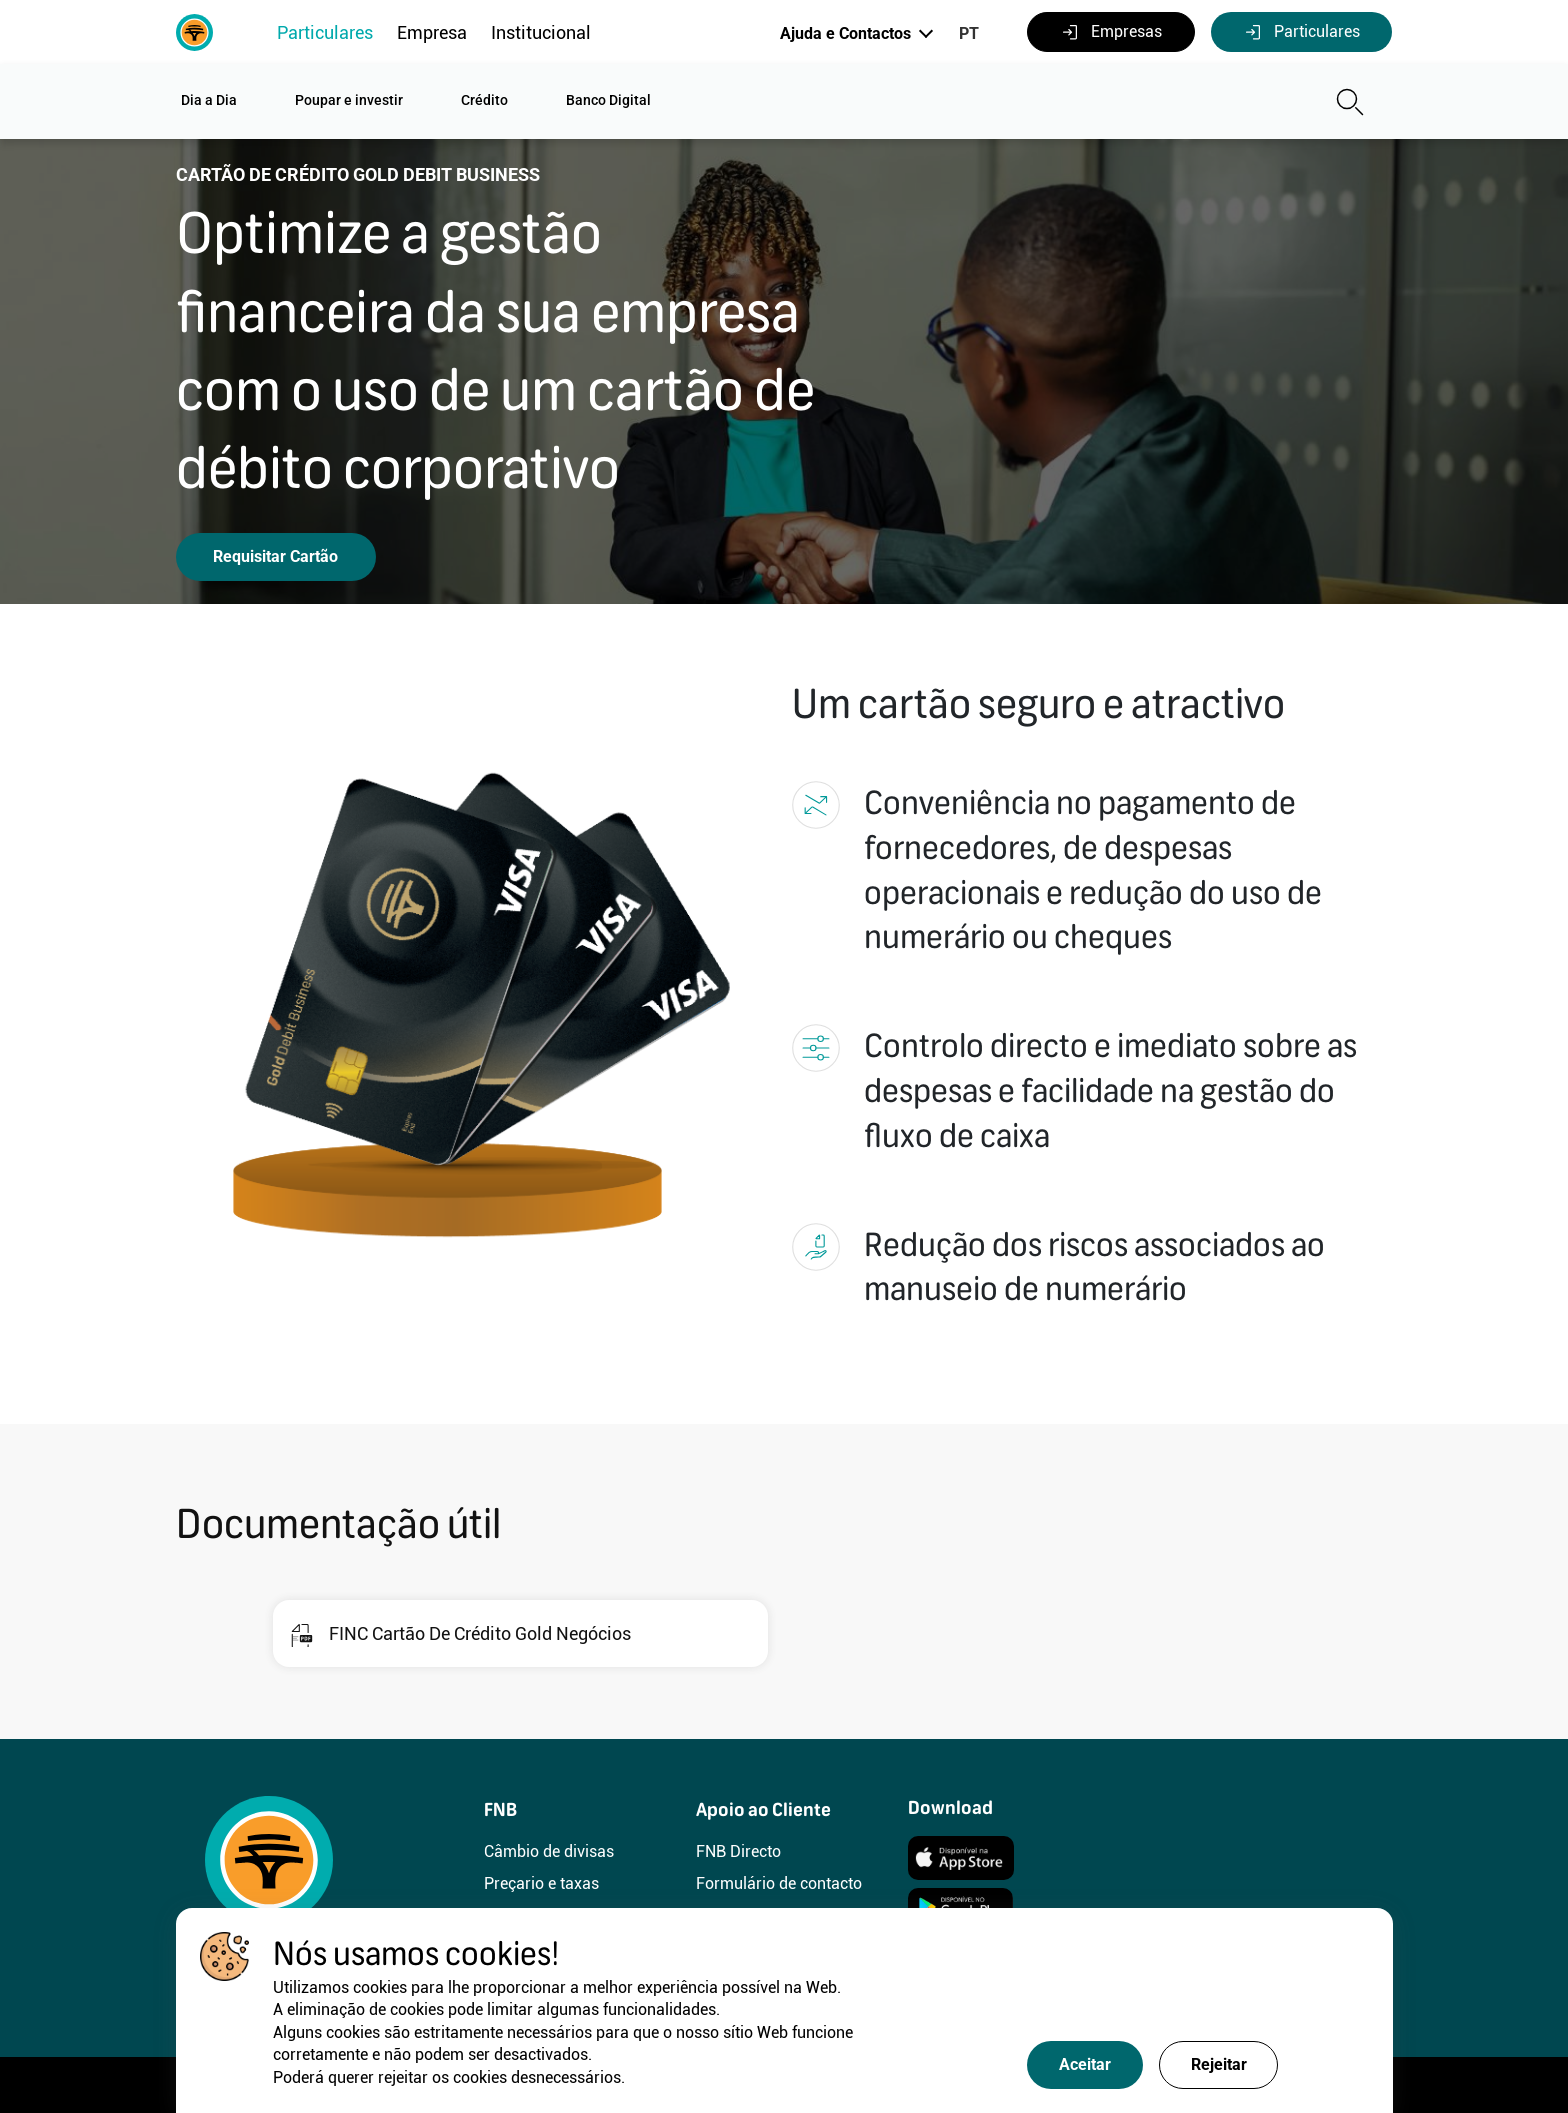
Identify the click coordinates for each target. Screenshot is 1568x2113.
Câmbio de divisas (549, 1851)
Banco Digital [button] (608, 100)
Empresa (432, 32)
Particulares (325, 32)
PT (969, 33)
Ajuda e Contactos (845, 33)
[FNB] (194, 30)
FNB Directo (738, 1851)
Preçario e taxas (541, 1883)
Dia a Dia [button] (209, 100)
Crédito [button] (484, 100)
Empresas (1111, 32)
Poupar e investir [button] (349, 100)
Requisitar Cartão (275, 556)
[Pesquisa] (1199, 102)
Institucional (541, 32)
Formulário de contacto (779, 1883)
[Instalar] (961, 1855)
